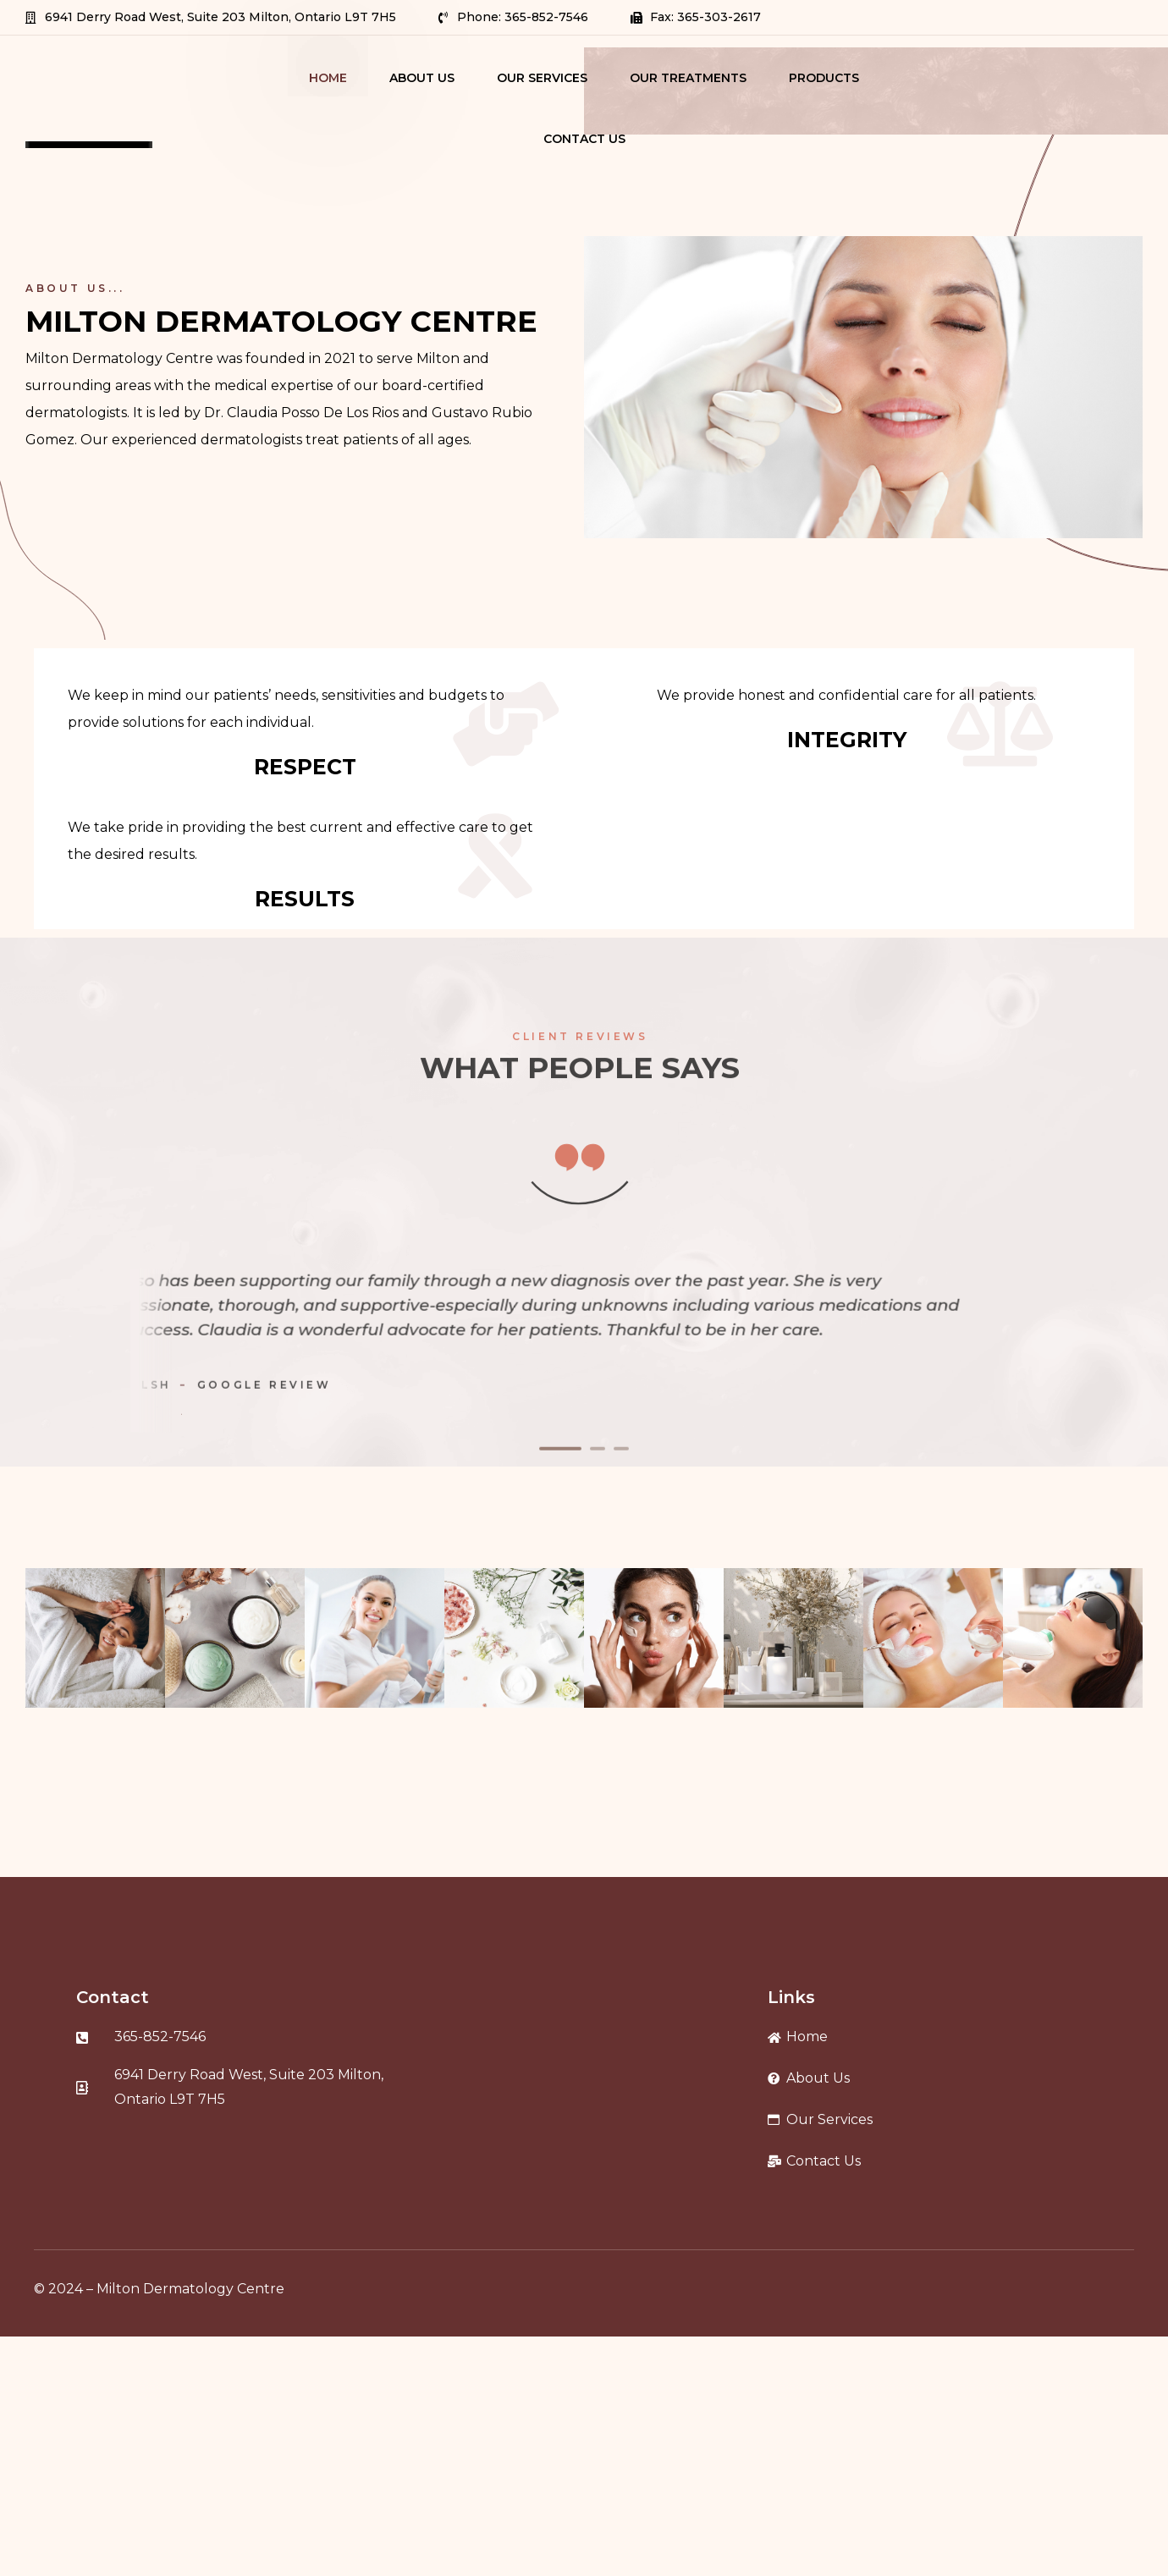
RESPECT (305, 766)
